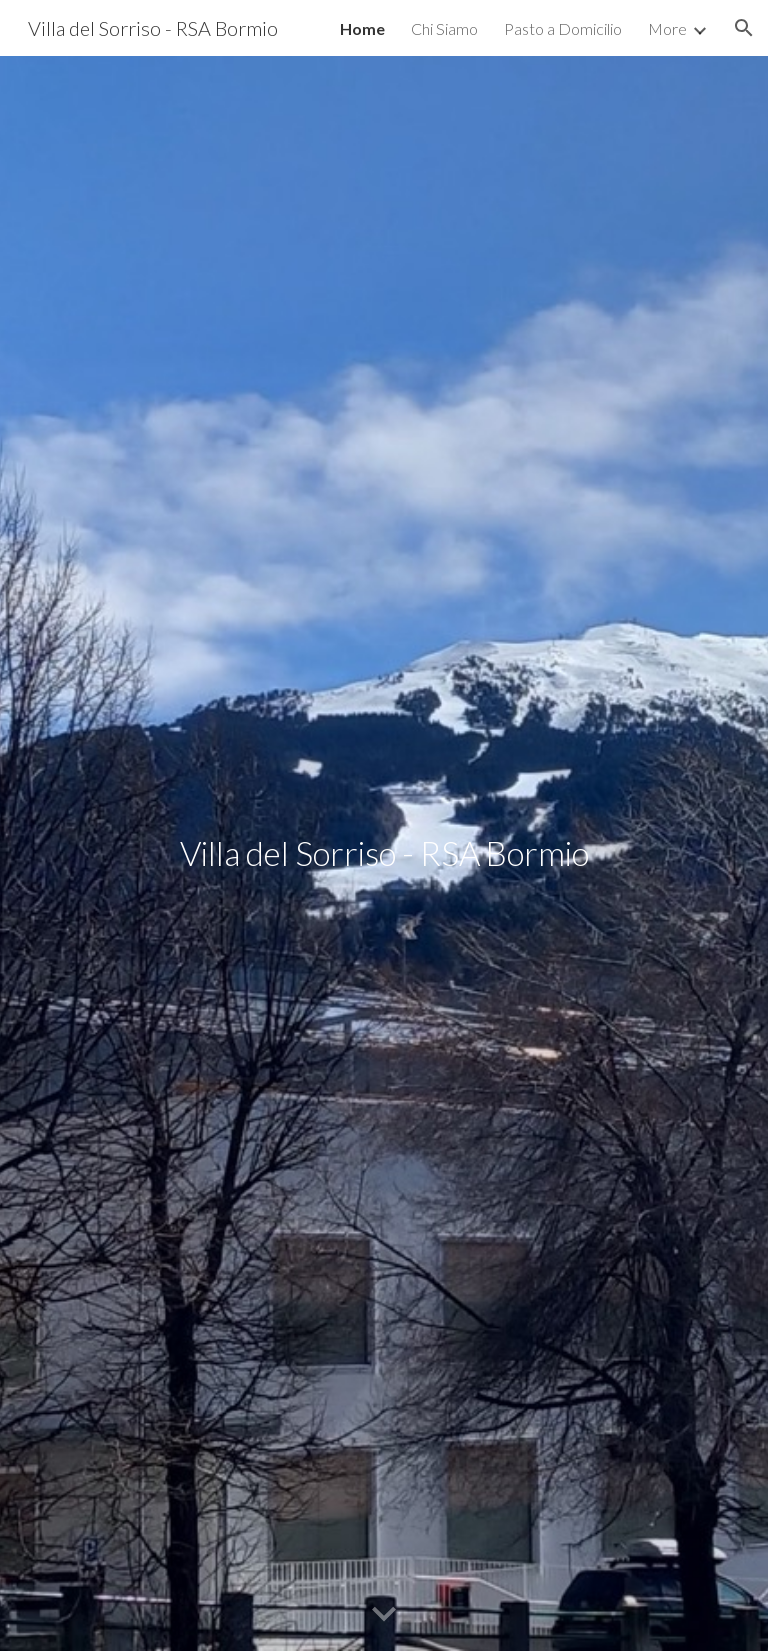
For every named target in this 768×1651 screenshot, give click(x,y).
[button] (744, 28)
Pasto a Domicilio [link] (563, 28)
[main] (383, 853)
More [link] (667, 28)
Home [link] (362, 28)
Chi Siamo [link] (444, 28)
